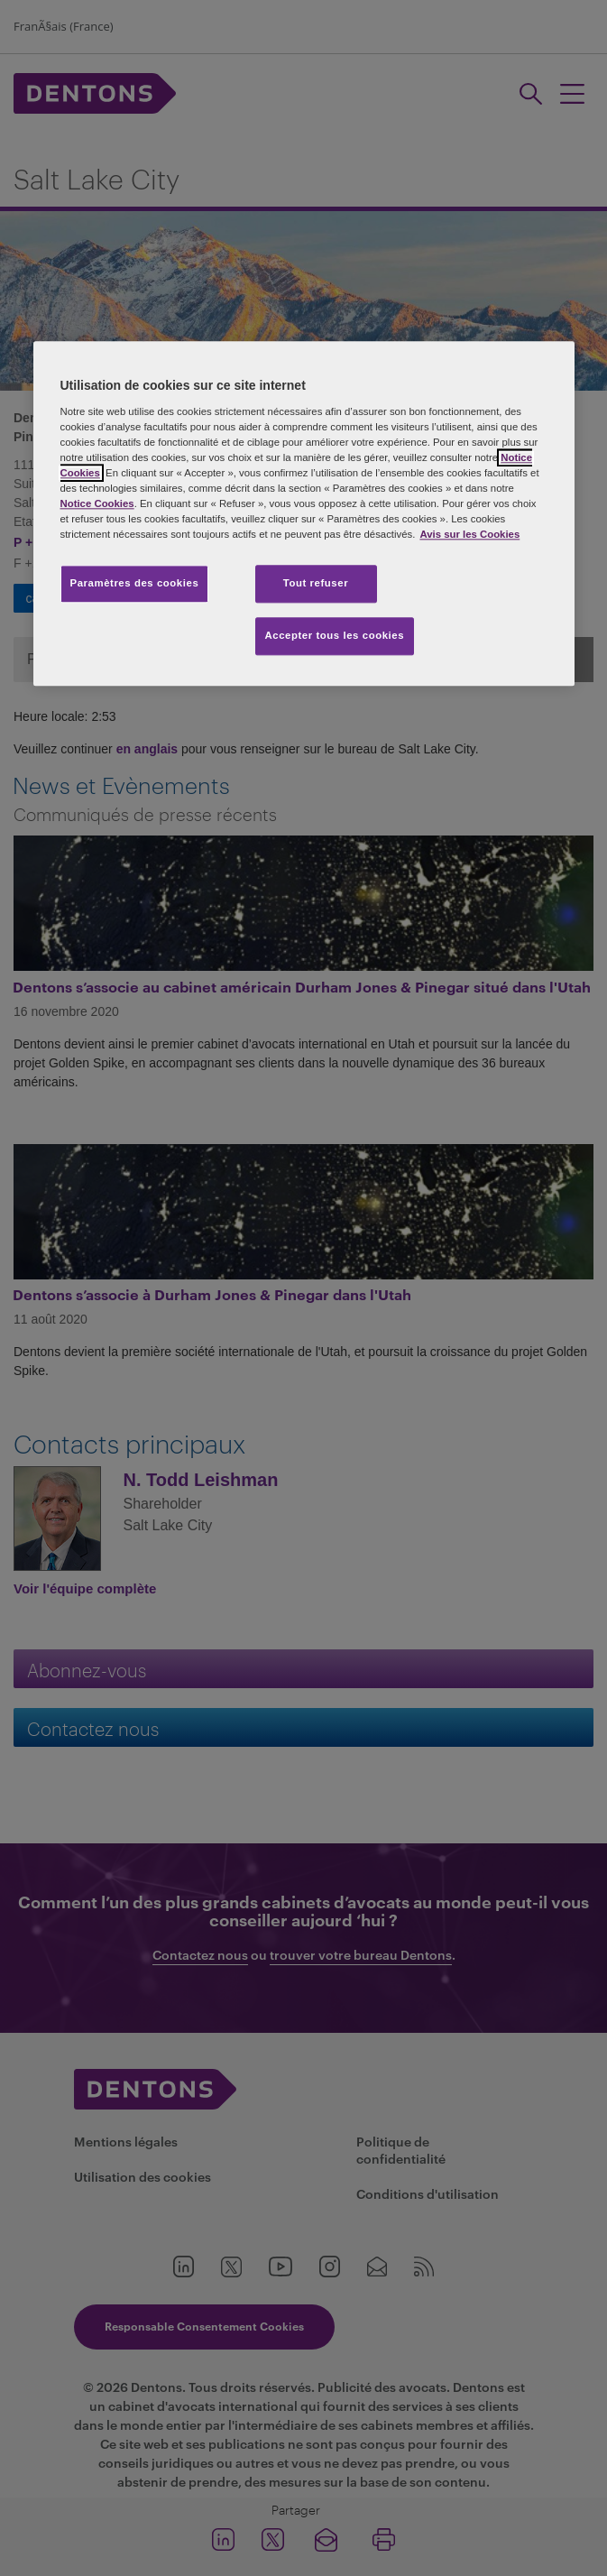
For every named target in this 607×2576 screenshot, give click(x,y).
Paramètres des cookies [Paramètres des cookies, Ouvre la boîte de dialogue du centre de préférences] (134, 583)
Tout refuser (315, 583)
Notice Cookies (97, 504)
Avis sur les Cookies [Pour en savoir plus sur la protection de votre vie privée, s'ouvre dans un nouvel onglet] (469, 535)
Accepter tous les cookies (335, 636)
